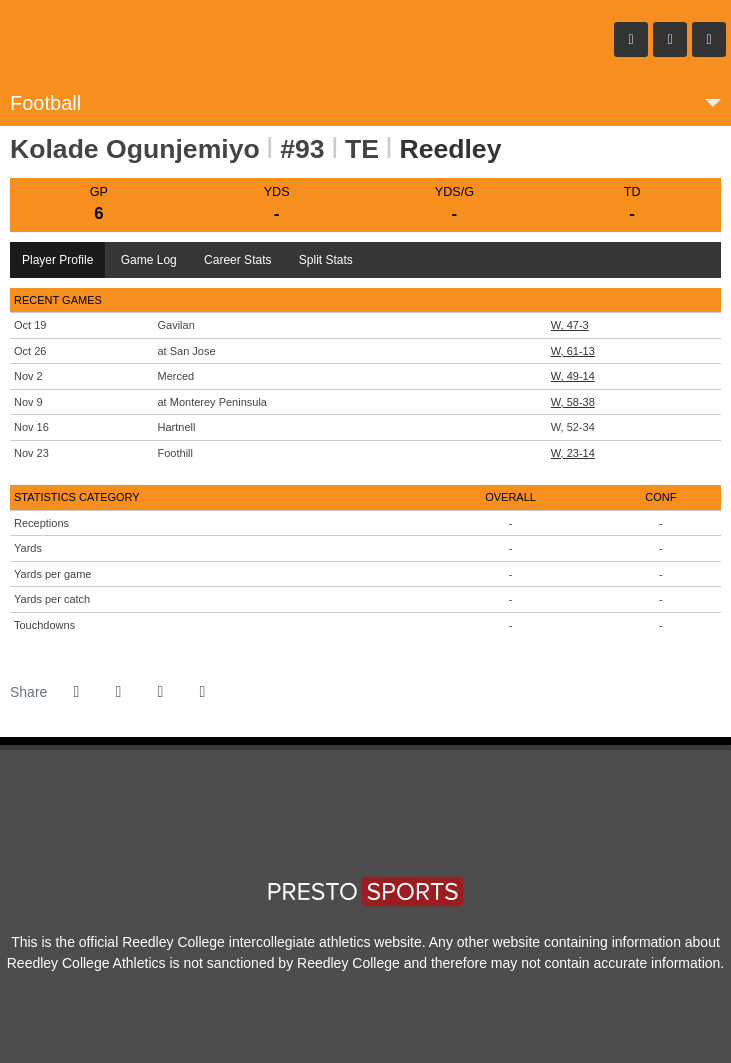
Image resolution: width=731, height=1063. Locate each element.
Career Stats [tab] (237, 260)
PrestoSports (366, 887)
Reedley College (130, 40)
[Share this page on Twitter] (118, 692)
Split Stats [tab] (326, 260)
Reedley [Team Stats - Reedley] (450, 149)
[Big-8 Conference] (377, 822)
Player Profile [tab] (57, 260)
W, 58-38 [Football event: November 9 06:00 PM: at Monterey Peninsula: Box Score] (573, 402)
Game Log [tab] (149, 260)
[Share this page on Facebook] (76, 692)
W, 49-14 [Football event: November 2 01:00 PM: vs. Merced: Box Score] (573, 376)
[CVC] (402, 822)
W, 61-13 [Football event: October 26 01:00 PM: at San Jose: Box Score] (573, 351)
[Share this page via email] (160, 692)
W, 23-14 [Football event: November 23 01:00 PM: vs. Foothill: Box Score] (573, 453)
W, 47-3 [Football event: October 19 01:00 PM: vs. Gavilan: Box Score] (570, 325)
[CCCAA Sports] (353, 822)
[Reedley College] (328, 822)
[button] (202, 692)
